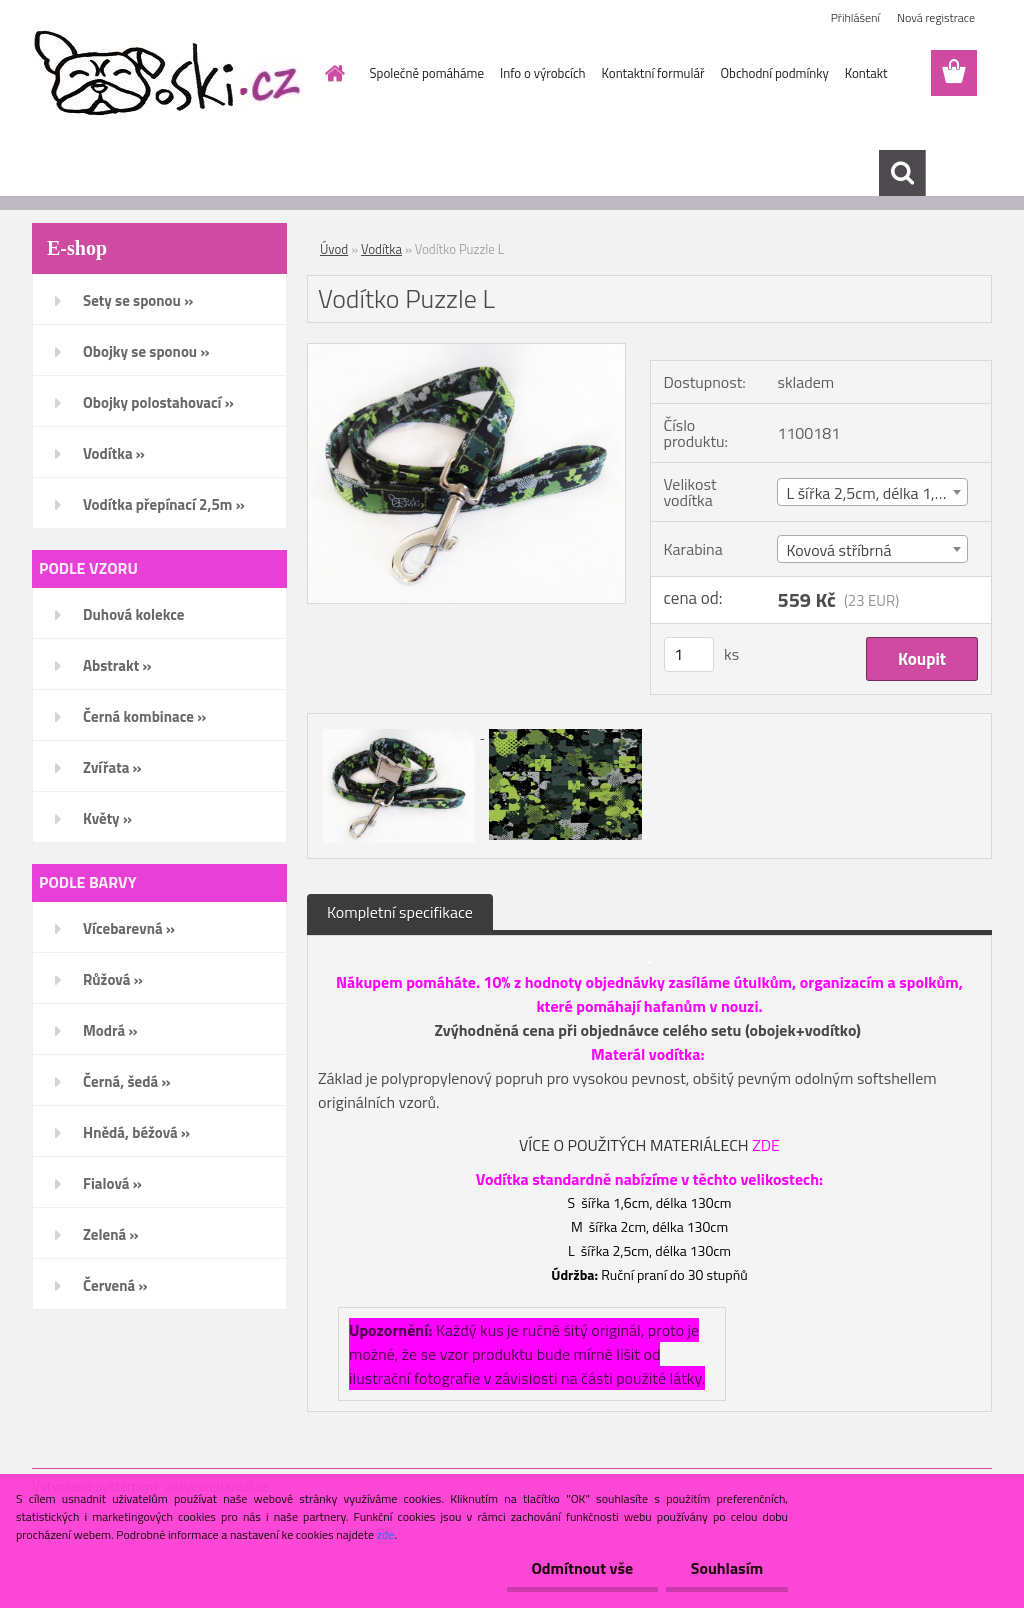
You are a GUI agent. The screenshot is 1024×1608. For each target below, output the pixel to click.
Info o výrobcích (543, 73)
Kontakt (866, 73)
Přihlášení (855, 17)
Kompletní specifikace (400, 912)
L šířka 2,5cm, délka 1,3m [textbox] (871, 493)
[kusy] (689, 654)
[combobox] (872, 492)
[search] (902, 173)
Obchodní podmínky (774, 73)
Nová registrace (936, 17)
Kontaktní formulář (653, 73)
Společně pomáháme (427, 73)
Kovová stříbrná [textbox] (838, 550)
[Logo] (169, 74)
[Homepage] (332, 73)
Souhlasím (726, 1568)
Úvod (334, 249)
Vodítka (381, 249)
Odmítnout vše (582, 1568)
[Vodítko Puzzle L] (466, 352)
